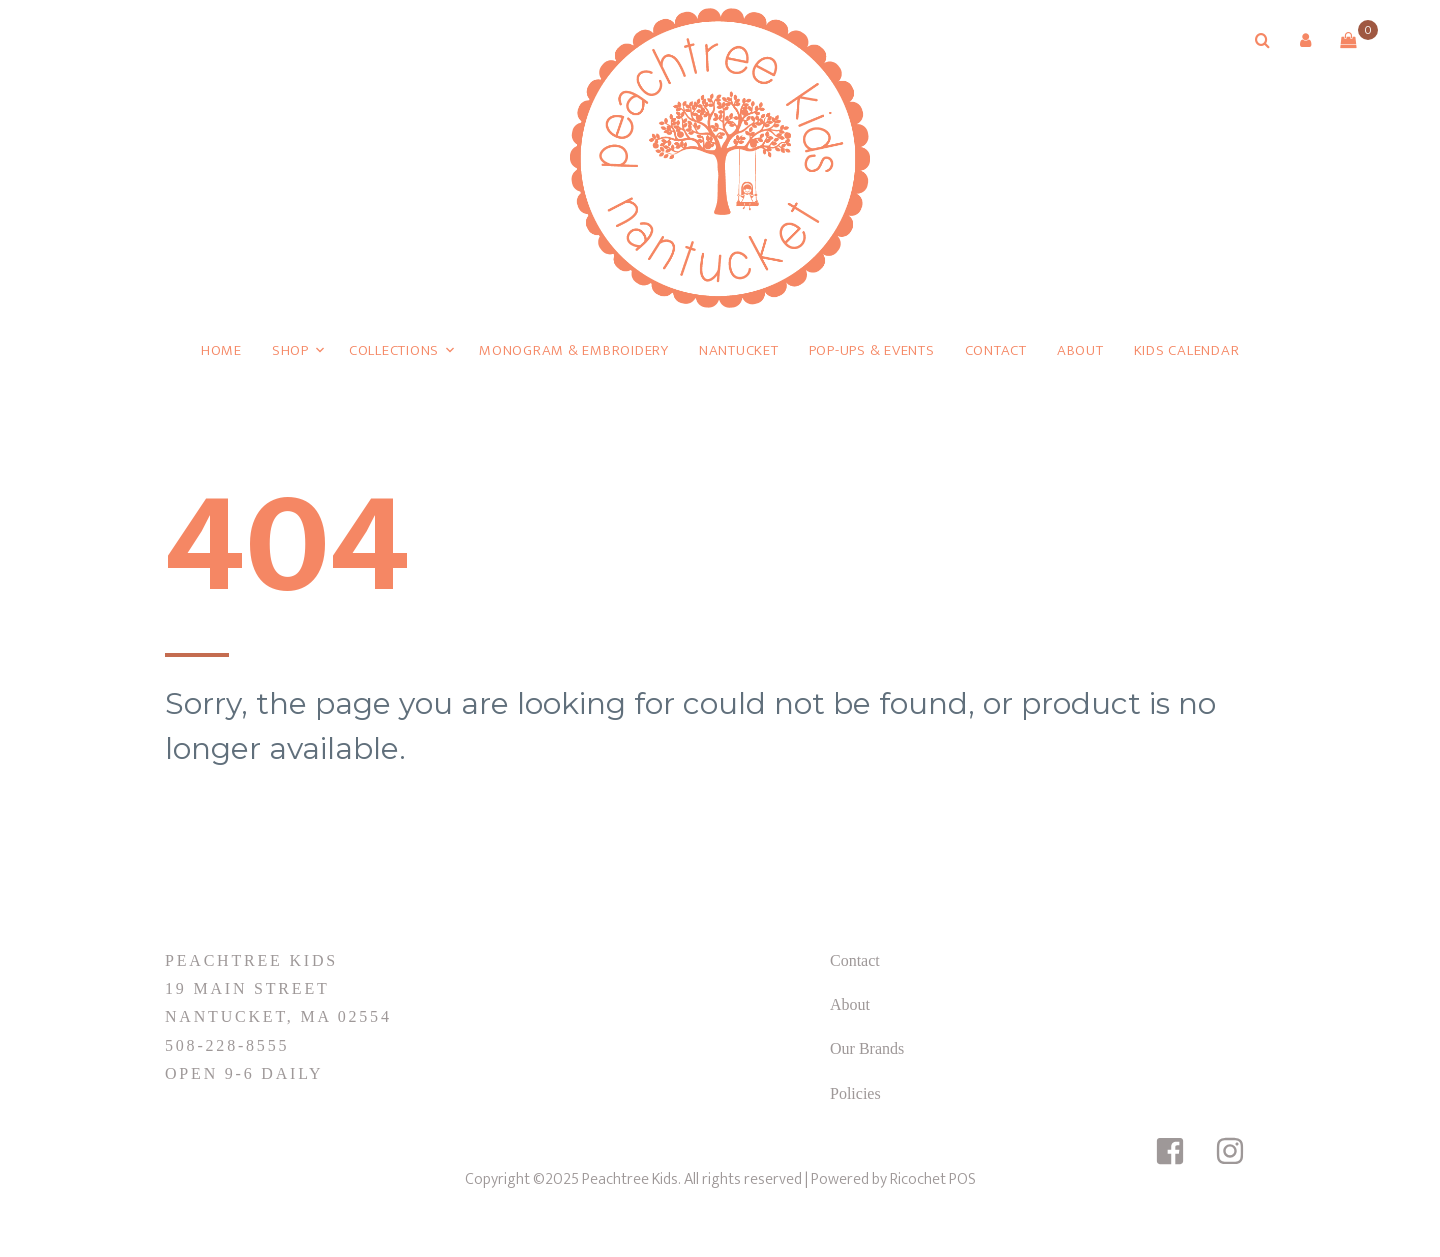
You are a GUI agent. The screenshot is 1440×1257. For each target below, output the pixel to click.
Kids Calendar (1187, 350)
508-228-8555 (227, 1045)
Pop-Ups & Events (872, 350)
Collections (394, 350)
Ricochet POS (933, 1179)
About (1080, 350)
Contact (996, 350)
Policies (855, 1093)
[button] (1305, 40)
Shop (290, 350)
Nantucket (739, 350)
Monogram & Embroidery (574, 350)
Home (221, 350)
